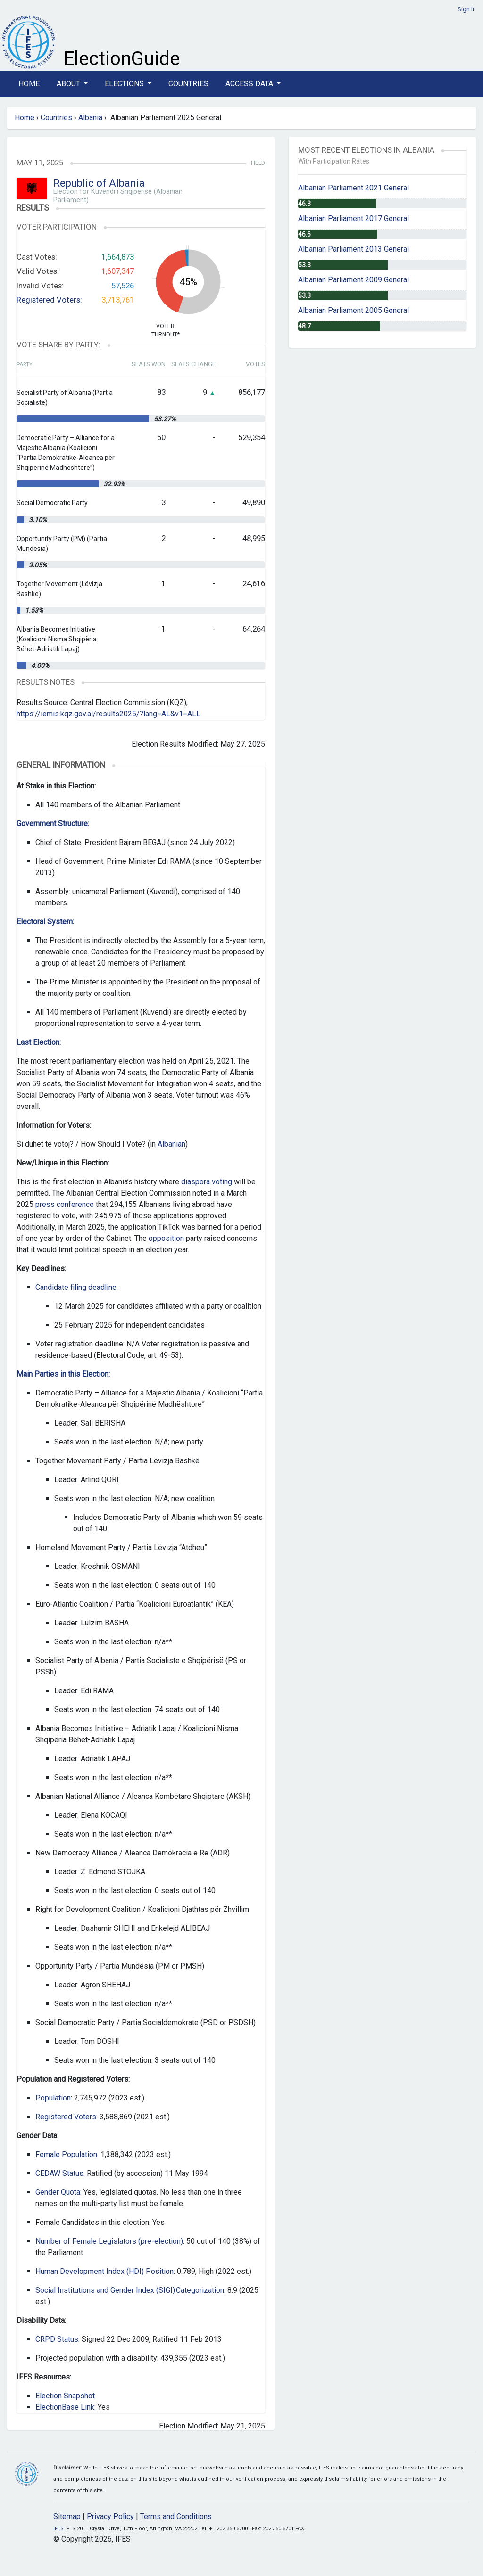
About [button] (69, 83)
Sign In (467, 9)
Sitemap (67, 2516)
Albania (90, 117)
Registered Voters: (49, 299)
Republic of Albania (99, 183)
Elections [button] (125, 83)
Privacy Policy (110, 2516)
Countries (188, 83)
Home (29, 83)
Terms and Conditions (176, 2516)
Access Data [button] (250, 83)
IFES (58, 2529)
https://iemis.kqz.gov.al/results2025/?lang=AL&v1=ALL (108, 713)
